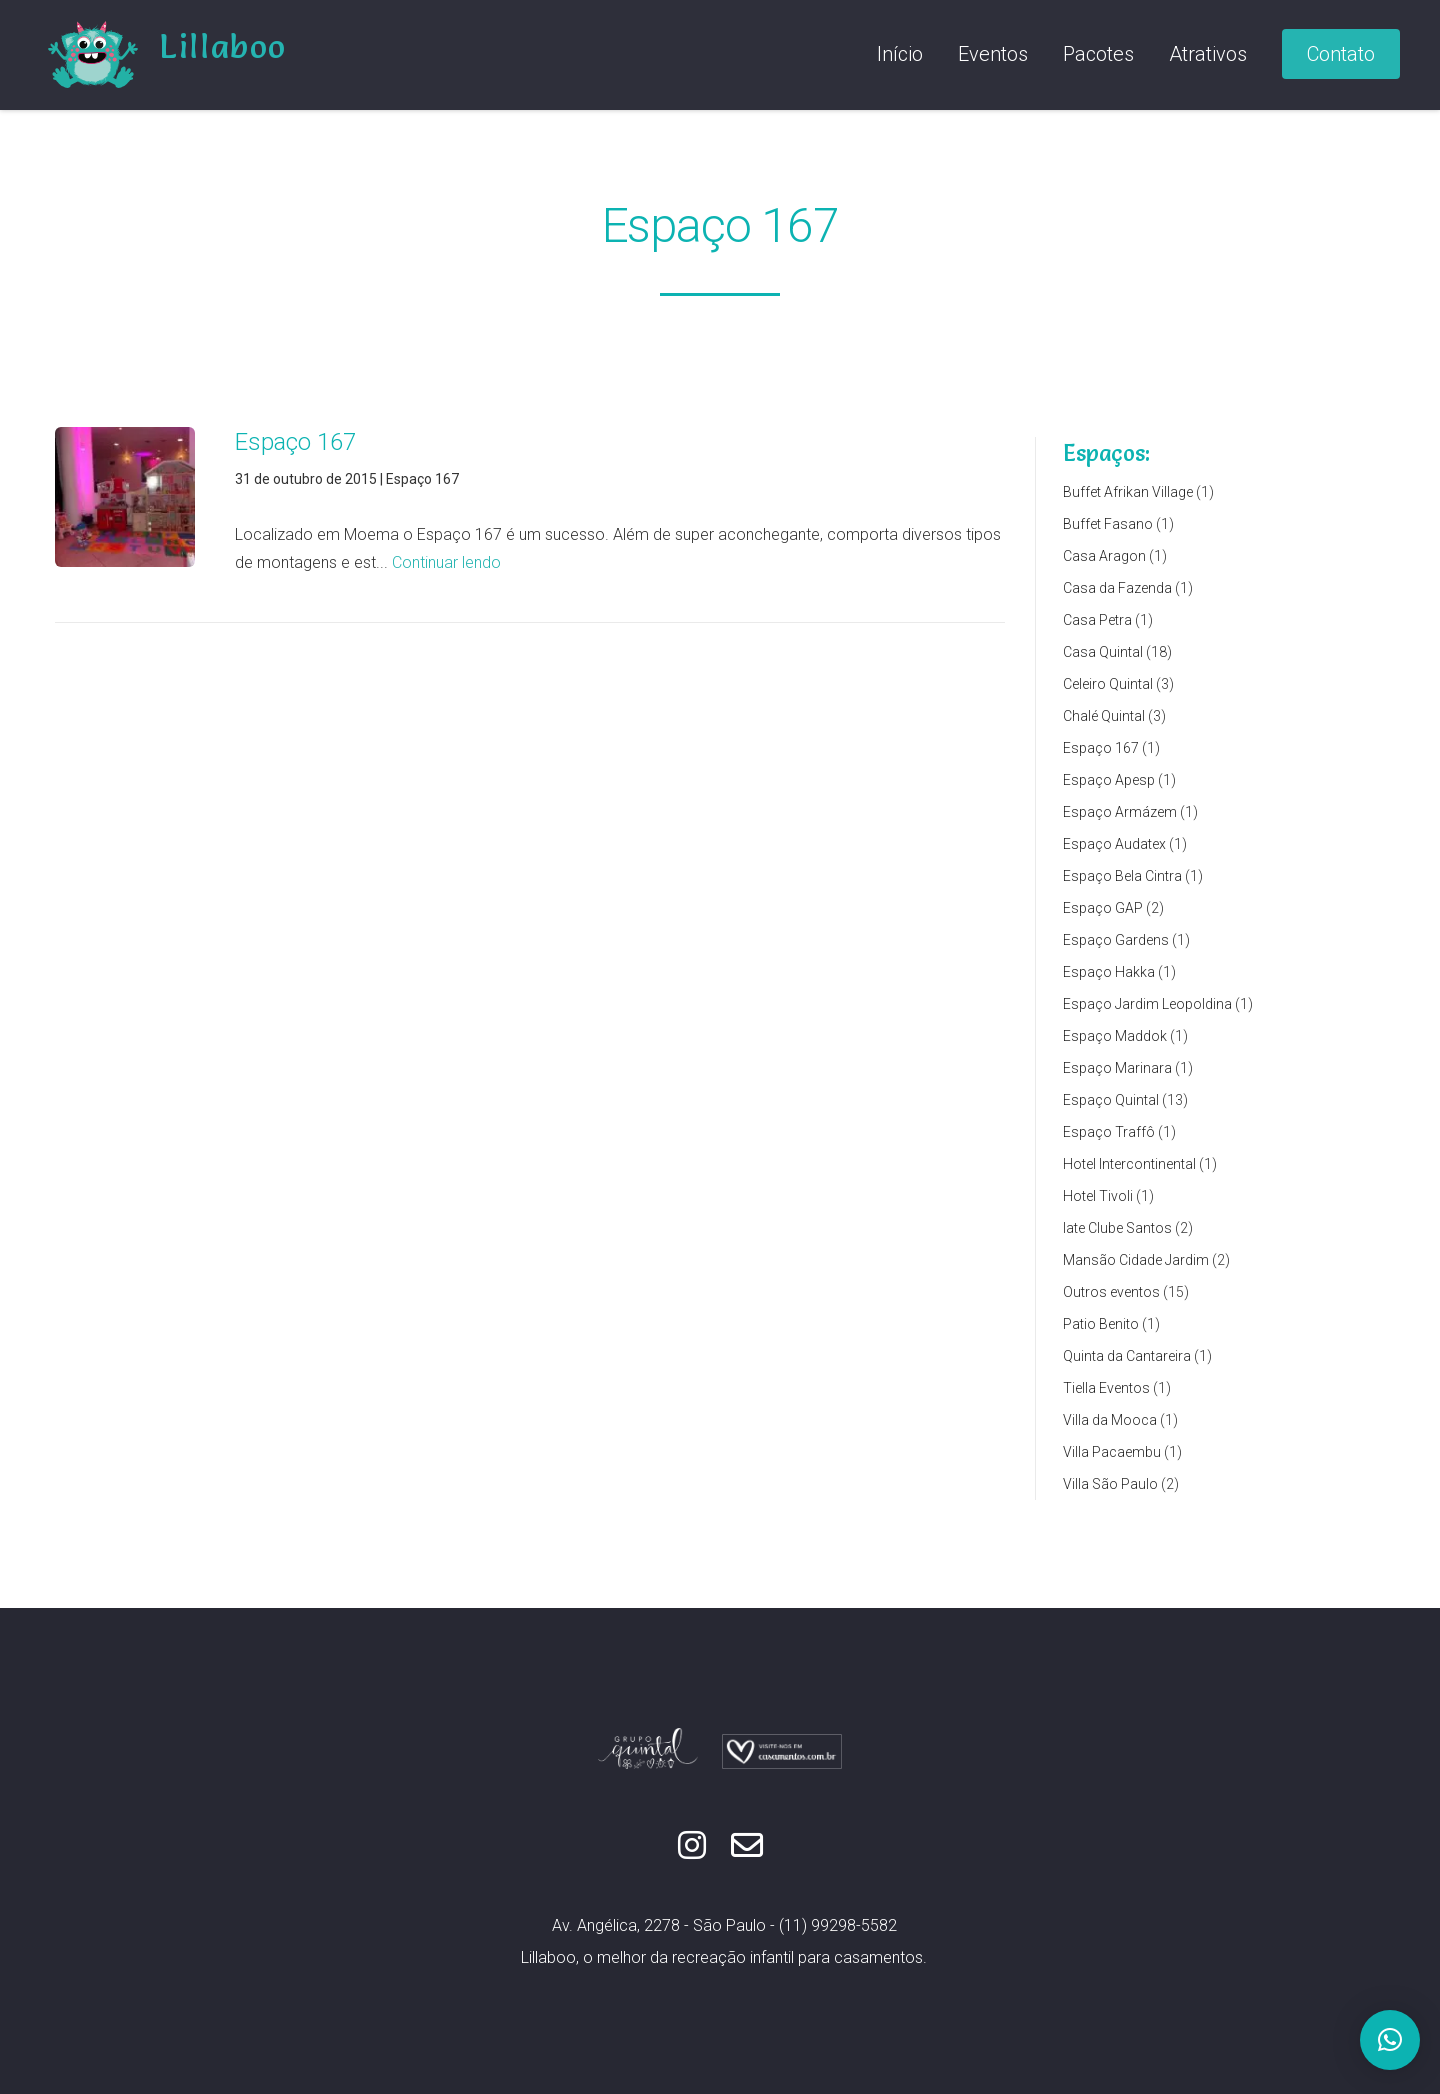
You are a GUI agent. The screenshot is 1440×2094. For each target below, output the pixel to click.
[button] (1390, 2040)
